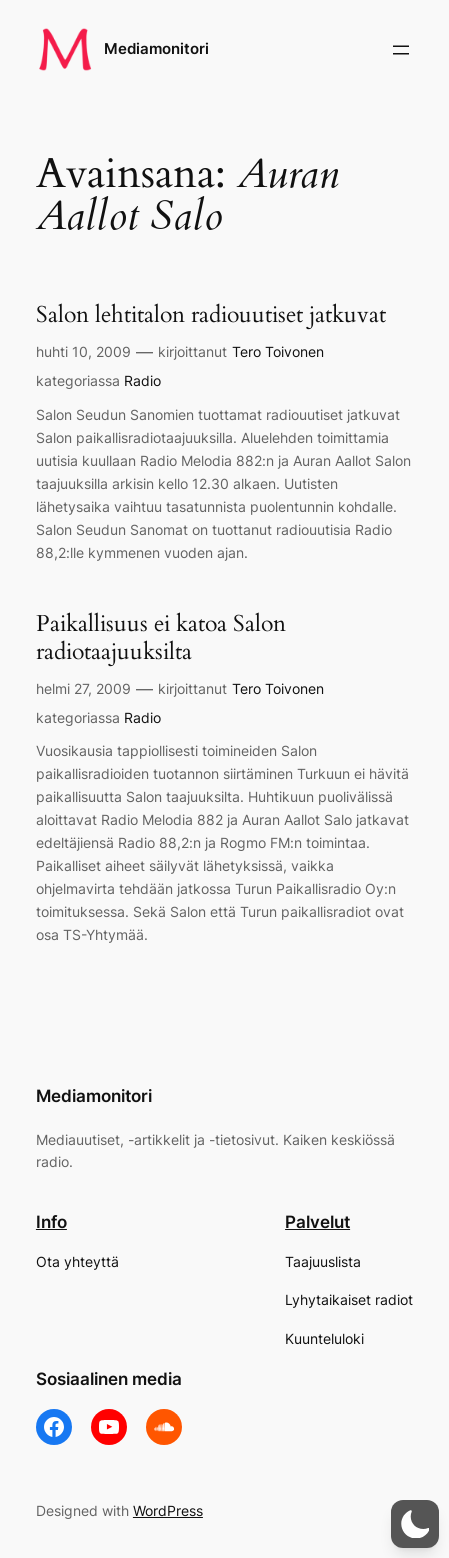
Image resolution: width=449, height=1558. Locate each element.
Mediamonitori (156, 49)
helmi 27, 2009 (83, 688)
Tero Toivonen (278, 351)
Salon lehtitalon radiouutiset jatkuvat (211, 315)
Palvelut (317, 1222)
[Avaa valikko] (401, 50)
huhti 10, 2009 (83, 351)
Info (51, 1222)
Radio (142, 380)
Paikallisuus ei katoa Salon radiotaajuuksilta (161, 638)
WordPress (168, 1510)
